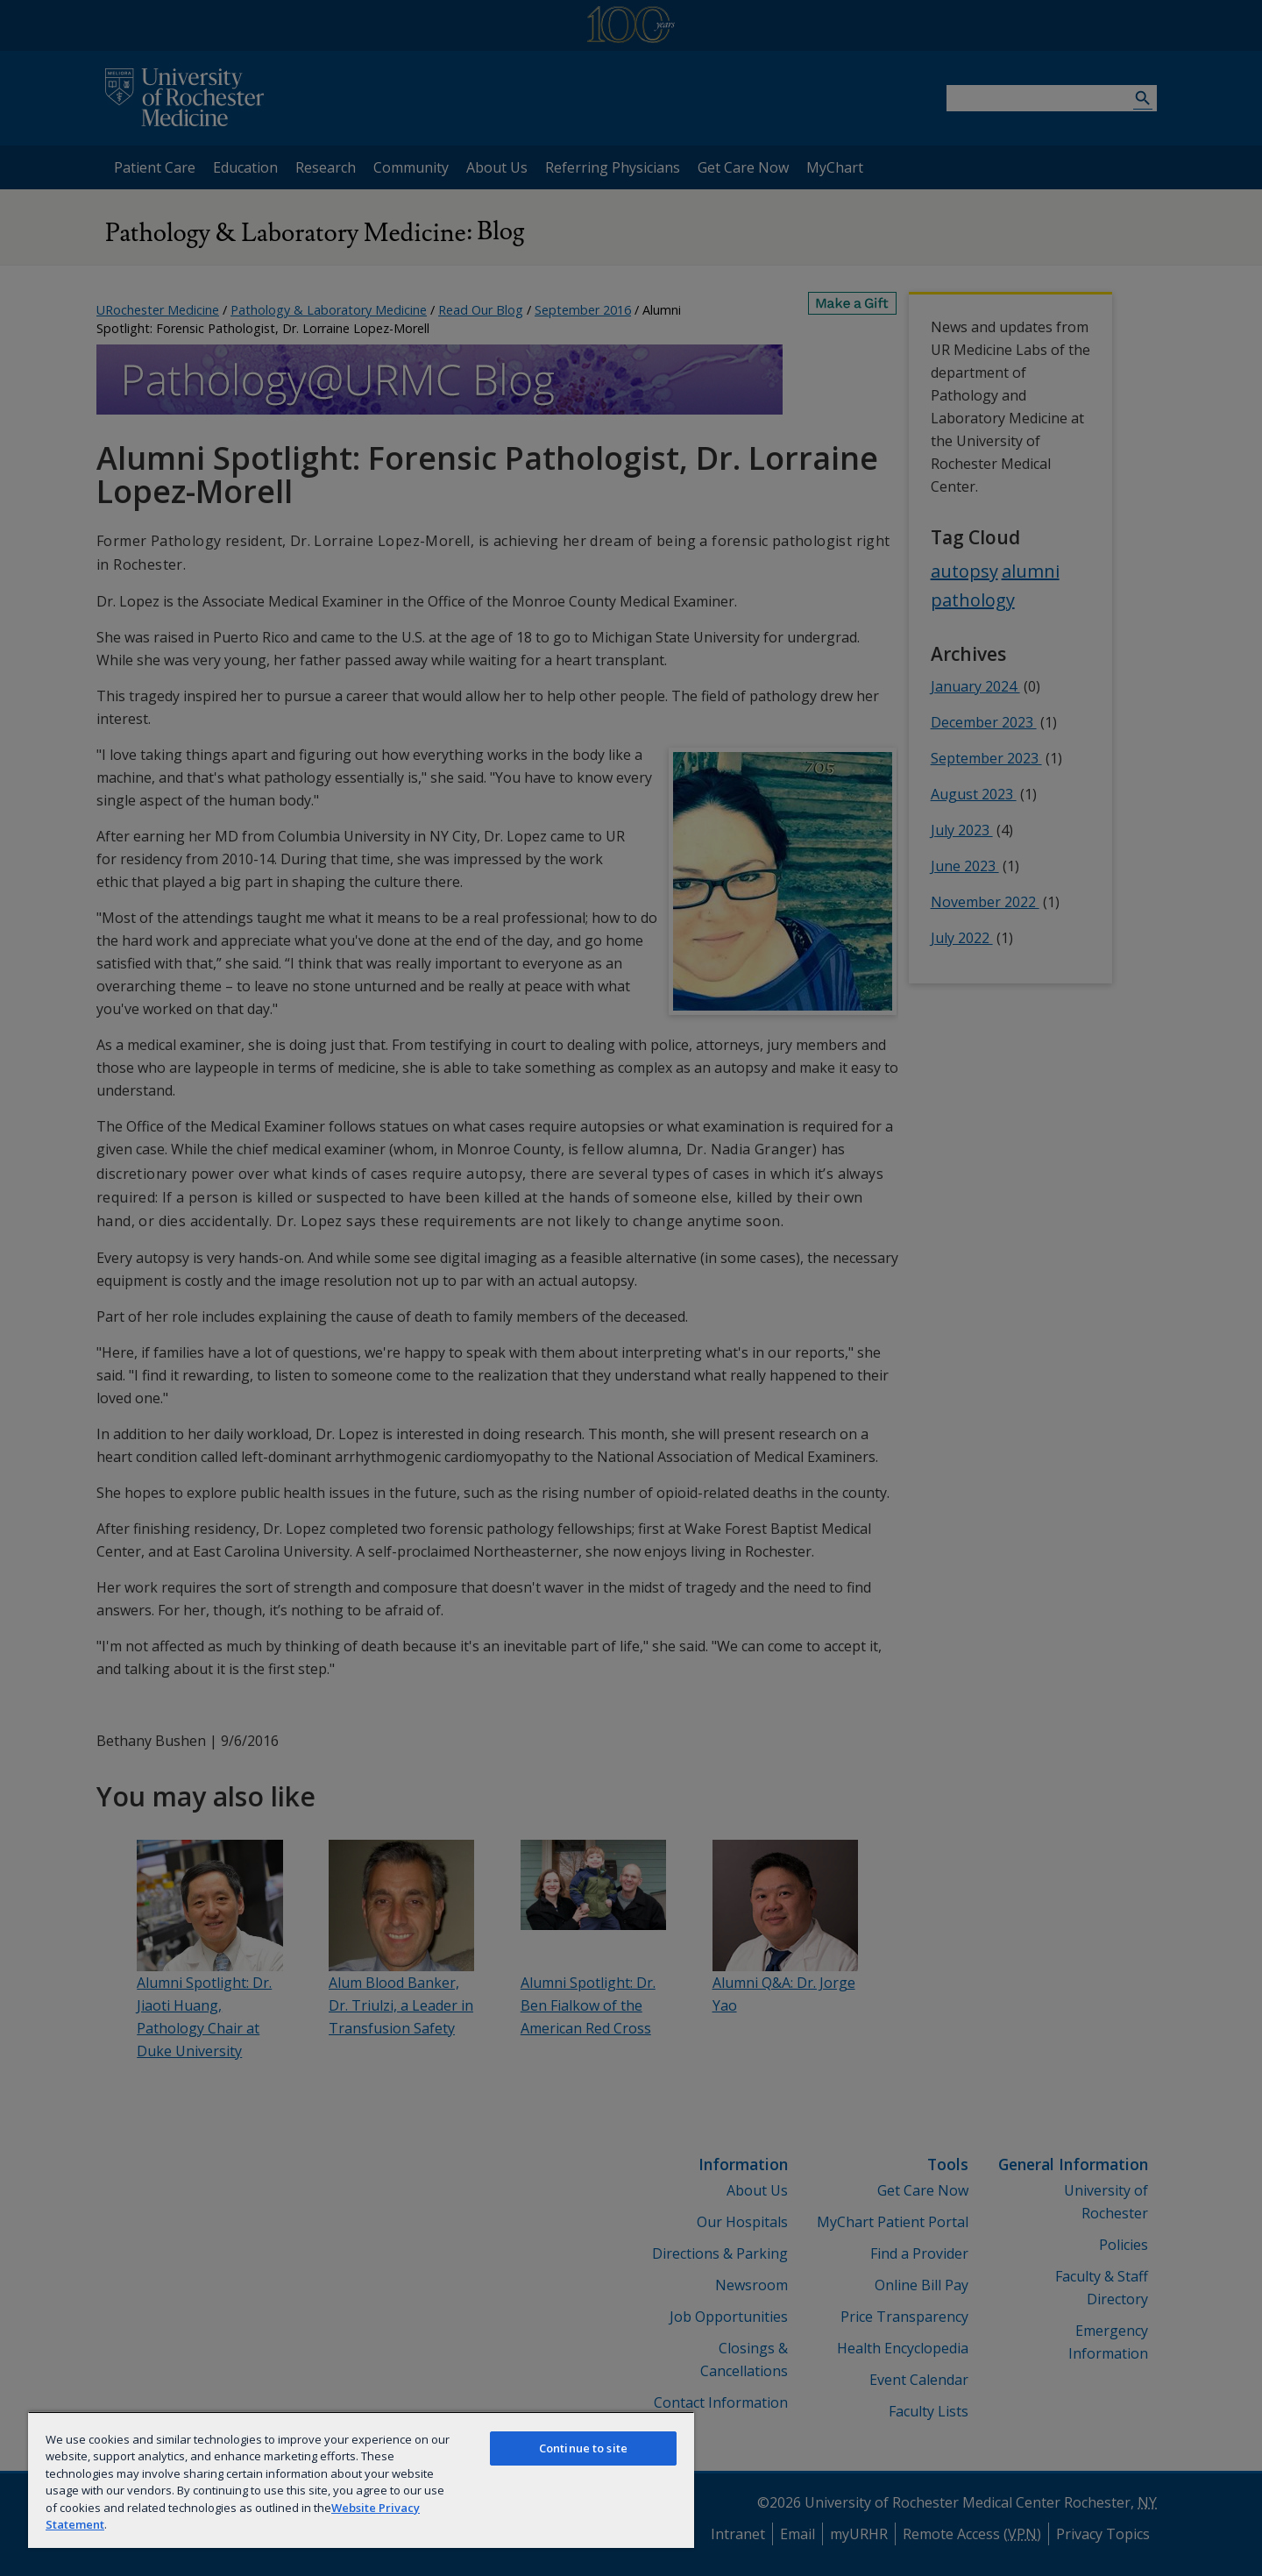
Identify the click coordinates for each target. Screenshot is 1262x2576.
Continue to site (583, 2448)
